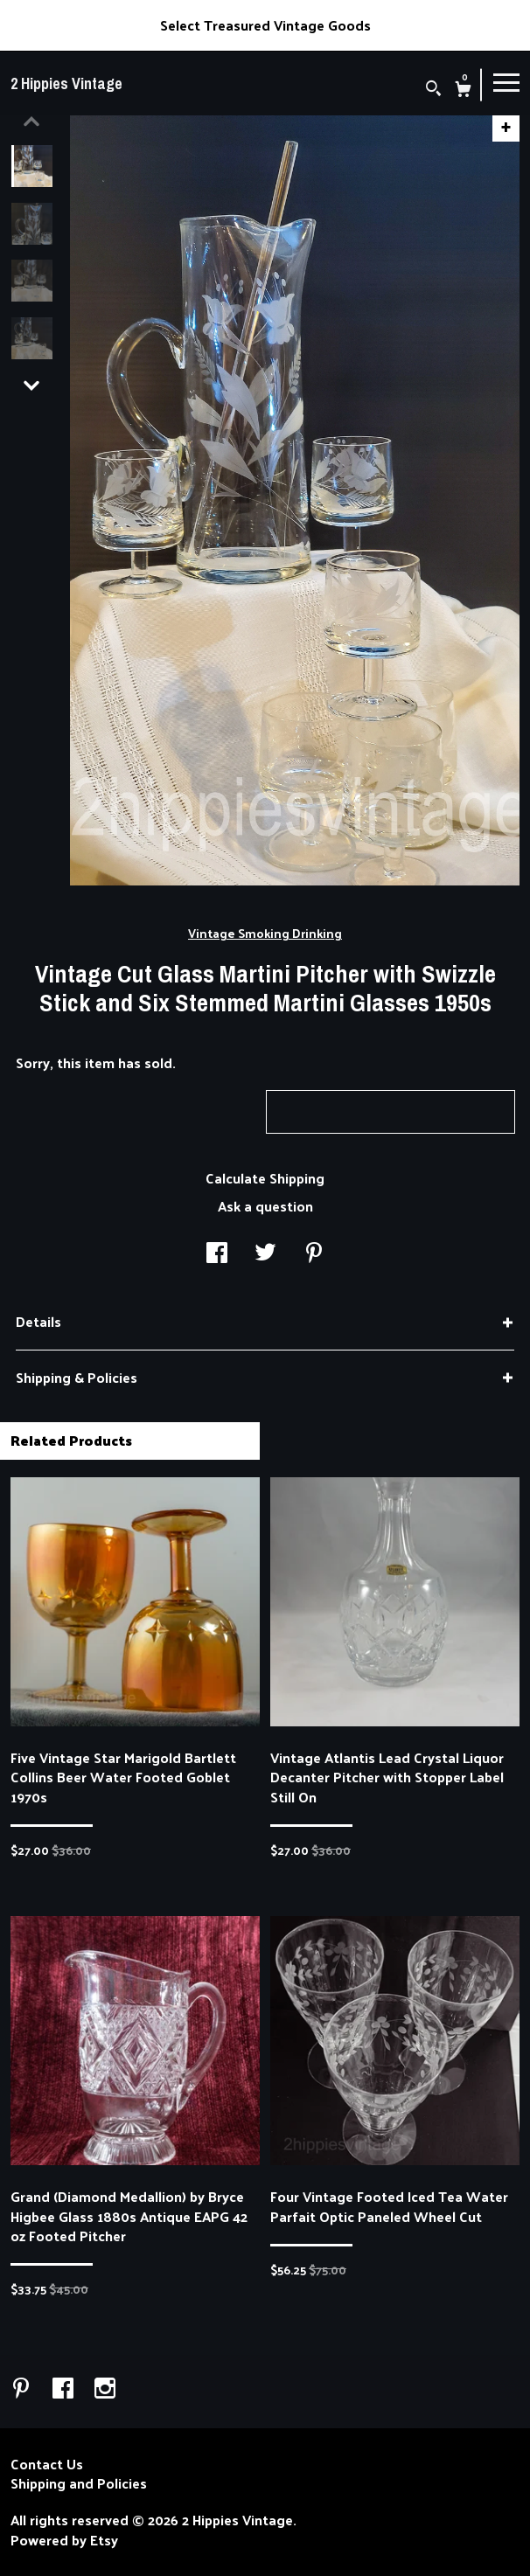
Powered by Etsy (64, 2540)
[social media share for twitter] (265, 1254)
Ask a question (265, 1206)
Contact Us (46, 2464)
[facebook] (64, 2389)
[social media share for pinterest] (313, 1254)
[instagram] (104, 2389)
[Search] (433, 89)
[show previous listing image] (31, 121)
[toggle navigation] (506, 81)
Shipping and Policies (78, 2483)
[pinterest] (22, 2389)
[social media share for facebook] (216, 1254)
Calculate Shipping (265, 1178)
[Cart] (463, 90)
